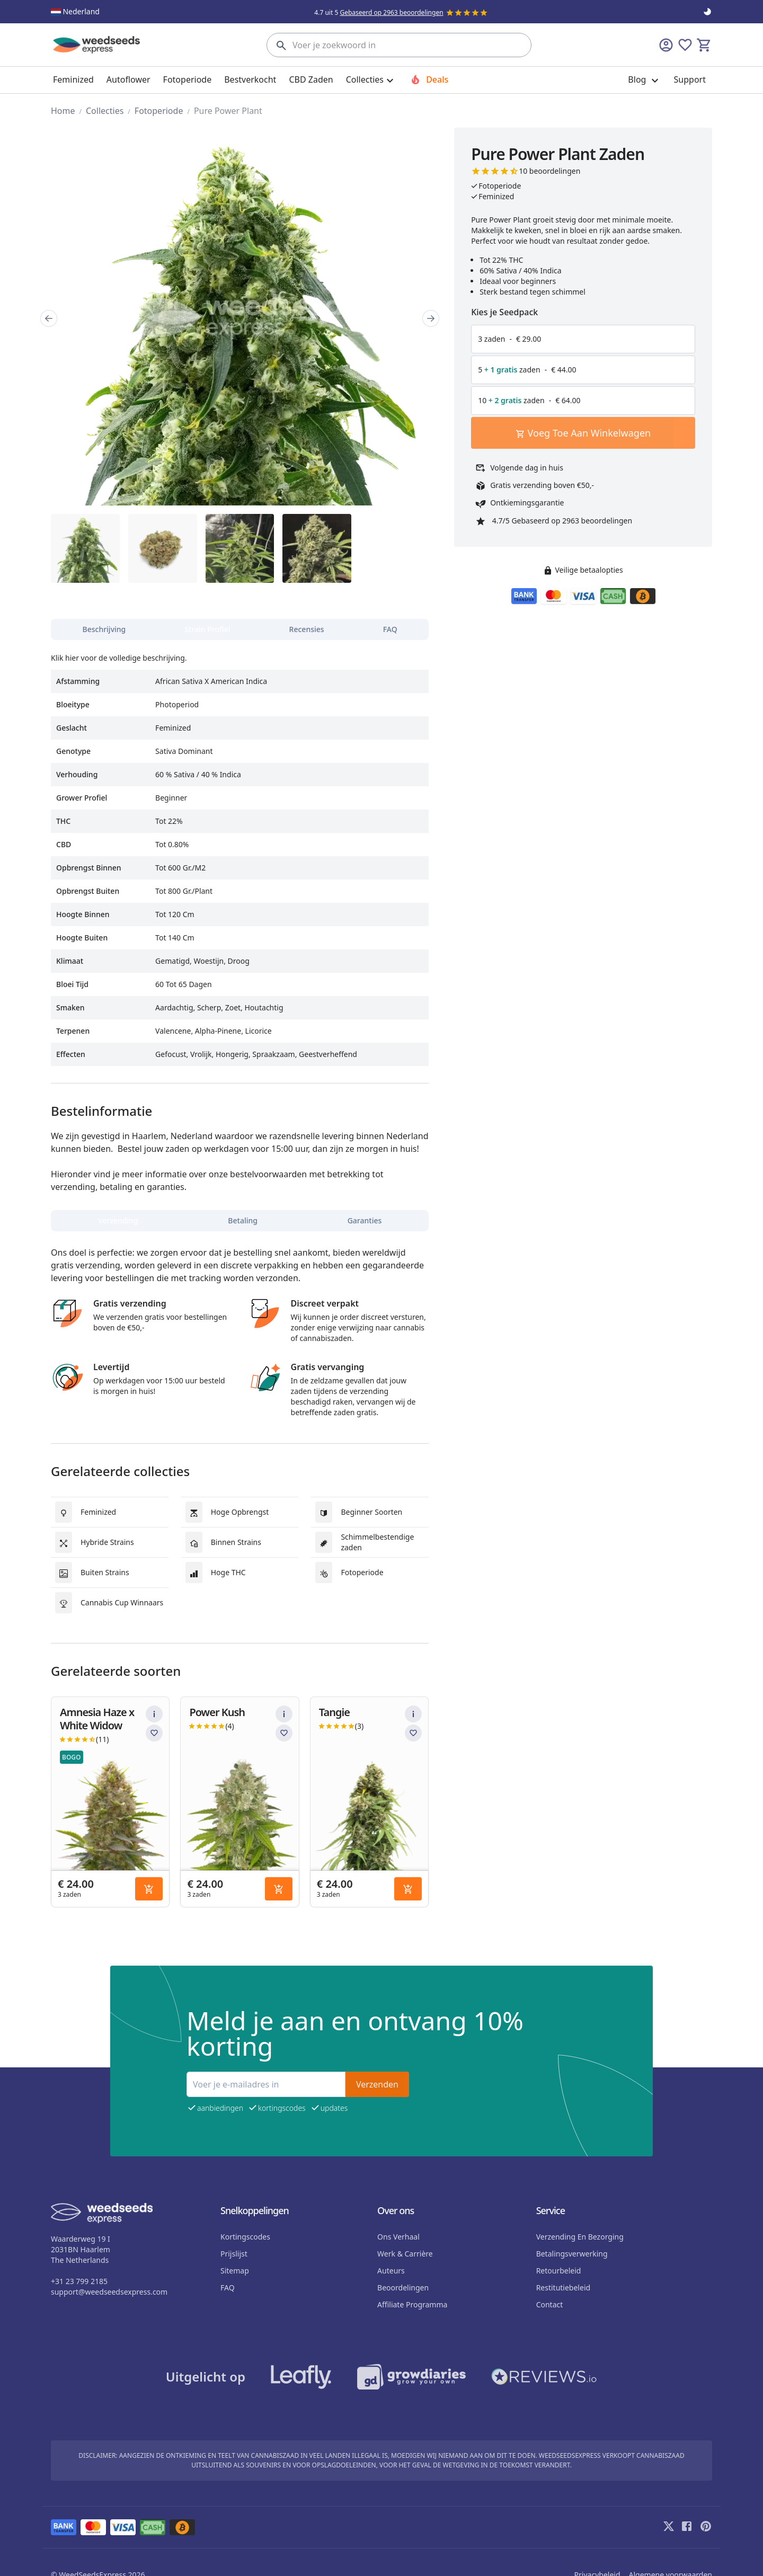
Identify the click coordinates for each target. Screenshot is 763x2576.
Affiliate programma (412, 2304)
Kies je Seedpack (504, 312)
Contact (549, 2304)
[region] (240, 318)
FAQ (227, 2287)
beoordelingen (403, 2287)
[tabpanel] (240, 855)
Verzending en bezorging (580, 2237)
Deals (428, 79)
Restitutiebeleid (563, 2287)
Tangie (334, 1712)
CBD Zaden (311, 79)
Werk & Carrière (405, 2254)
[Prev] (48, 318)
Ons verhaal (398, 2237)
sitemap (234, 2271)
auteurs (391, 2271)
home (63, 111)
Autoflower (128, 79)
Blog (644, 80)
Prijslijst (233, 2254)
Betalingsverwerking (572, 2254)
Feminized (73, 79)
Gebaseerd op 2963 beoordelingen (391, 12)
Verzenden (377, 2084)
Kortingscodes (245, 2237)
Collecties (104, 111)
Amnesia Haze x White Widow (97, 1719)
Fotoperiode (187, 79)
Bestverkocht (250, 79)
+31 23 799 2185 (79, 2281)
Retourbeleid (558, 2271)
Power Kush (217, 1712)
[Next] (430, 318)
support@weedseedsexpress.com (109, 2292)
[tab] (104, 629)
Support (690, 79)
